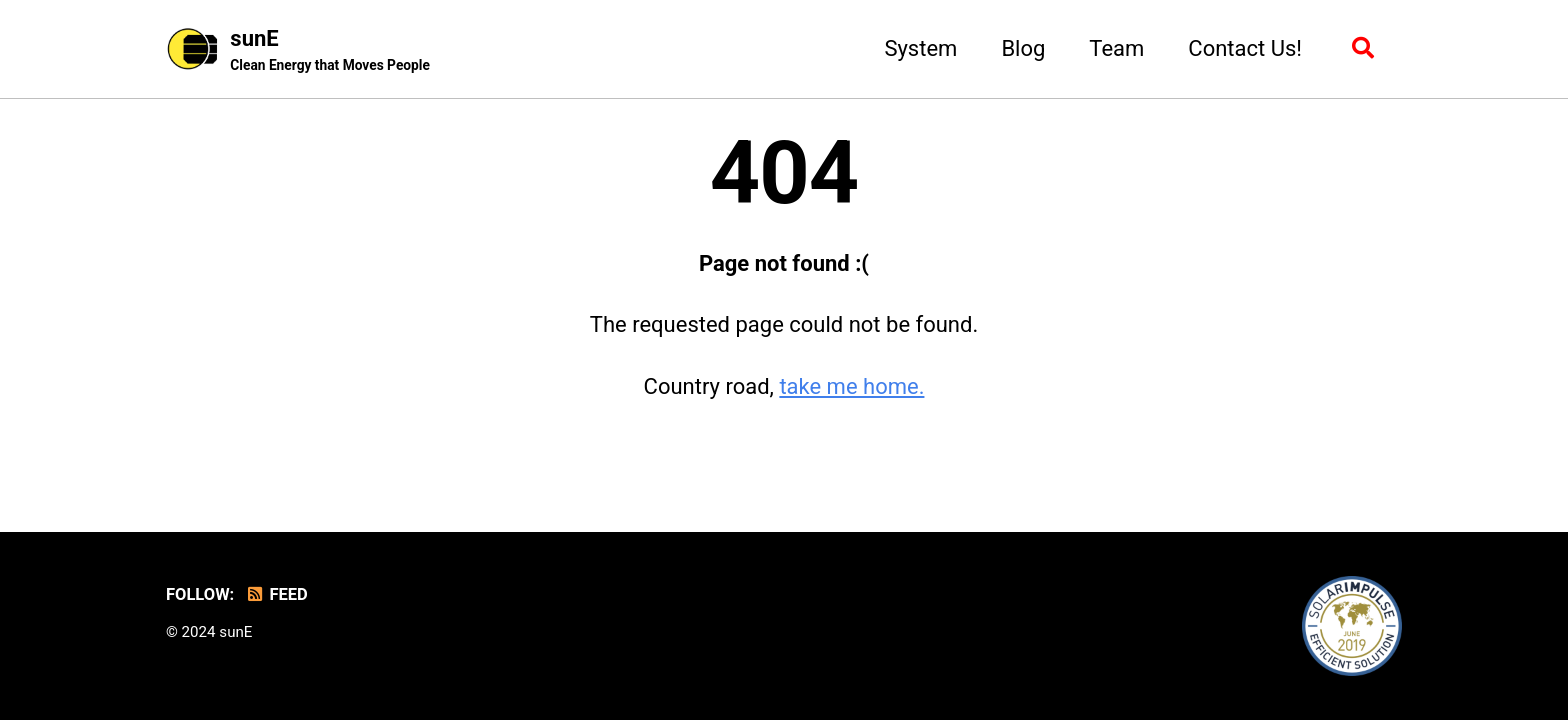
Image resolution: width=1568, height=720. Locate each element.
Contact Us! (1245, 48)
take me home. (851, 386)
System (920, 48)
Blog (1023, 48)
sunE (330, 51)
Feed (276, 594)
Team (1116, 48)
